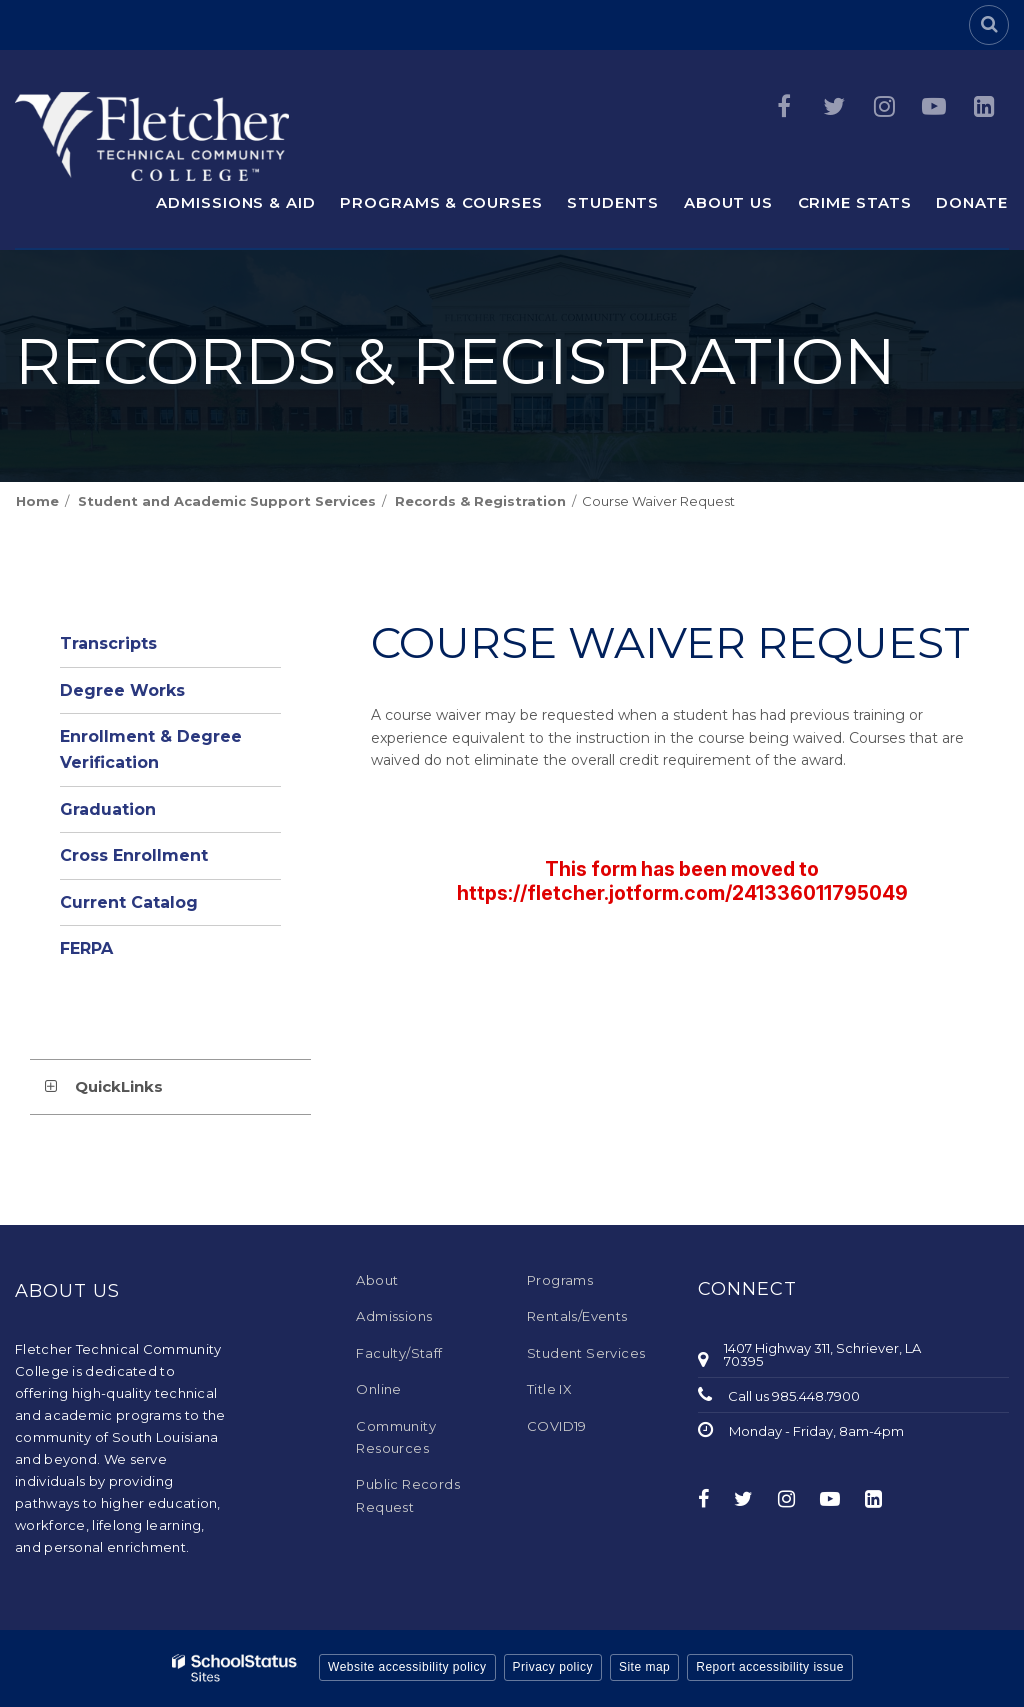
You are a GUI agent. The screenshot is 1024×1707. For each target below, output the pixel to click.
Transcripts (108, 643)
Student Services (586, 1353)
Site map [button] (644, 1667)
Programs (560, 1280)
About (377, 1280)
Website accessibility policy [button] (407, 1667)
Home (37, 501)
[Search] (989, 25)
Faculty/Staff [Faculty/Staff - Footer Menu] (399, 1353)
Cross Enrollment (134, 855)
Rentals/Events (577, 1316)
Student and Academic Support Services (227, 501)
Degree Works (122, 690)
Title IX (549, 1389)
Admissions (394, 1316)
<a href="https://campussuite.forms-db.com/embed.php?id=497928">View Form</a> (682, 876)
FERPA (86, 948)
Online (378, 1389)
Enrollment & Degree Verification (151, 749)
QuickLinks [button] (119, 1086)
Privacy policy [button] (553, 1667)
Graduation (108, 809)
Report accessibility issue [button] (770, 1667)
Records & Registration (480, 501)
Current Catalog (129, 902)
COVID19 (557, 1426)
